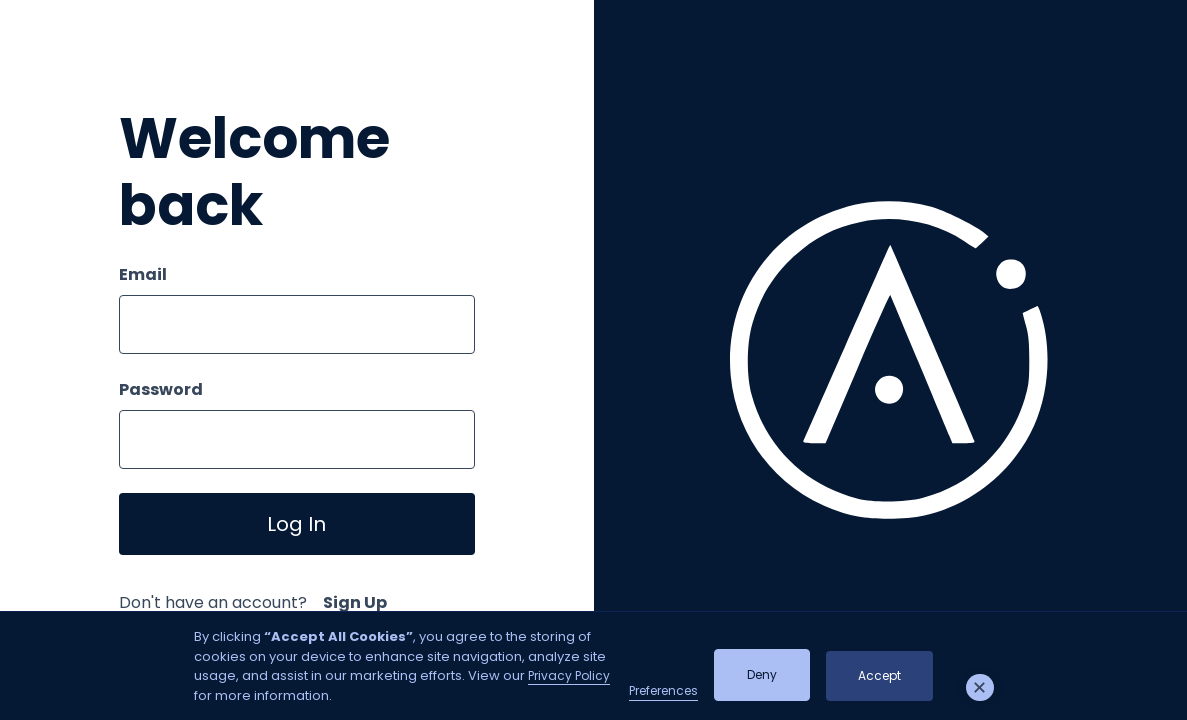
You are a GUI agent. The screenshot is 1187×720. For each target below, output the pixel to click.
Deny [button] (762, 674)
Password (161, 389)
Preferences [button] (663, 690)
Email (143, 274)
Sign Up (355, 602)
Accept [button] (879, 675)
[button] (980, 688)
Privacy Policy (569, 675)
